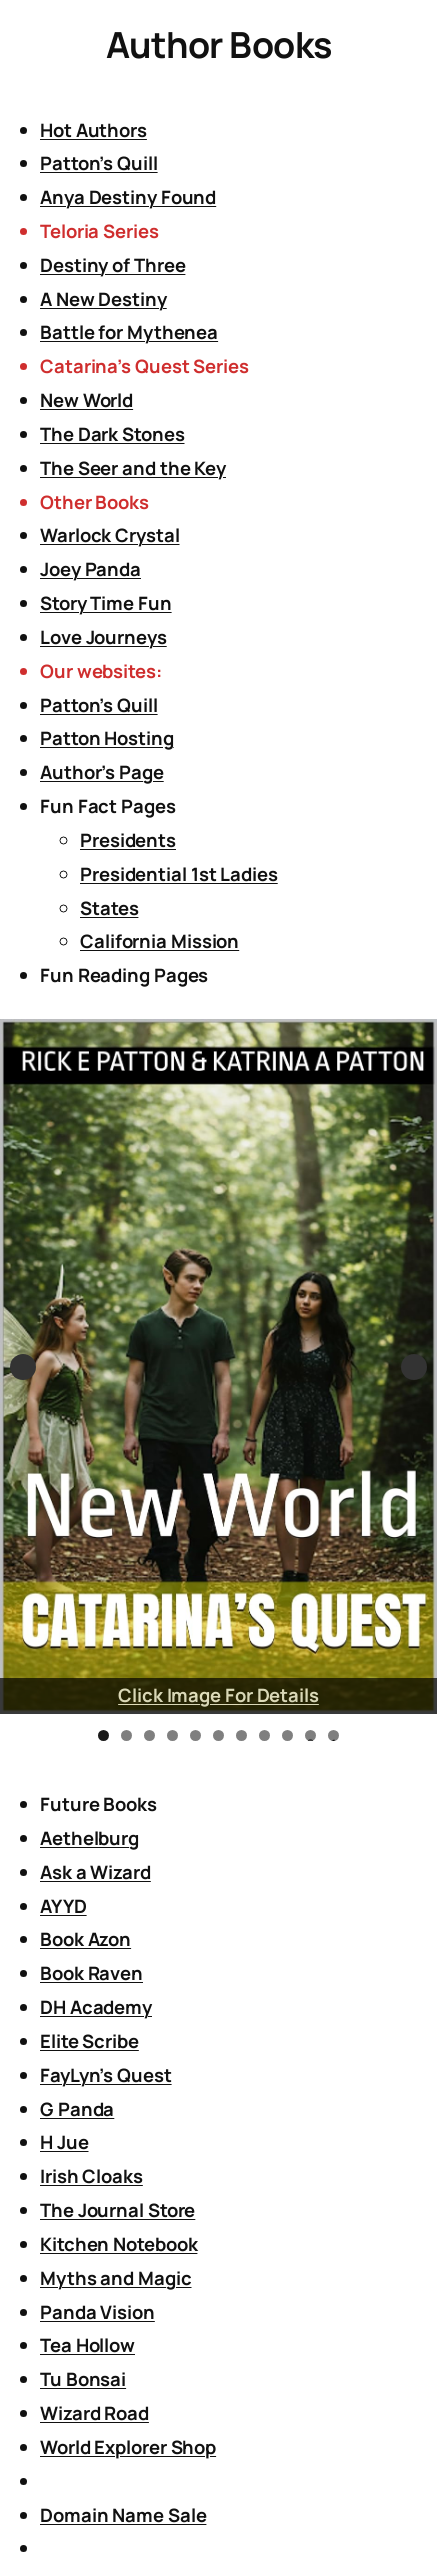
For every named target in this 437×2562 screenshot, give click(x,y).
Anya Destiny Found (128, 197)
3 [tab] (149, 1735)
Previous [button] (23, 1367)
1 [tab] (103, 1735)
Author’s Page (102, 772)
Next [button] (414, 1367)
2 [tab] (126, 1735)
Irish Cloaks (91, 2176)
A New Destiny (103, 299)
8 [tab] (264, 1735)
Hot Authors (93, 130)
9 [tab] (287, 1735)
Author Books (219, 44)
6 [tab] (218, 1735)
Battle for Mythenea (129, 332)
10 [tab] (310, 1735)
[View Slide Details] (218, 1366)
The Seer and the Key (133, 468)
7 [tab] (241, 1735)
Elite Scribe (89, 2041)
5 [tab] (195, 1735)
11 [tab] (334, 1735)
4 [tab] (172, 1735)
